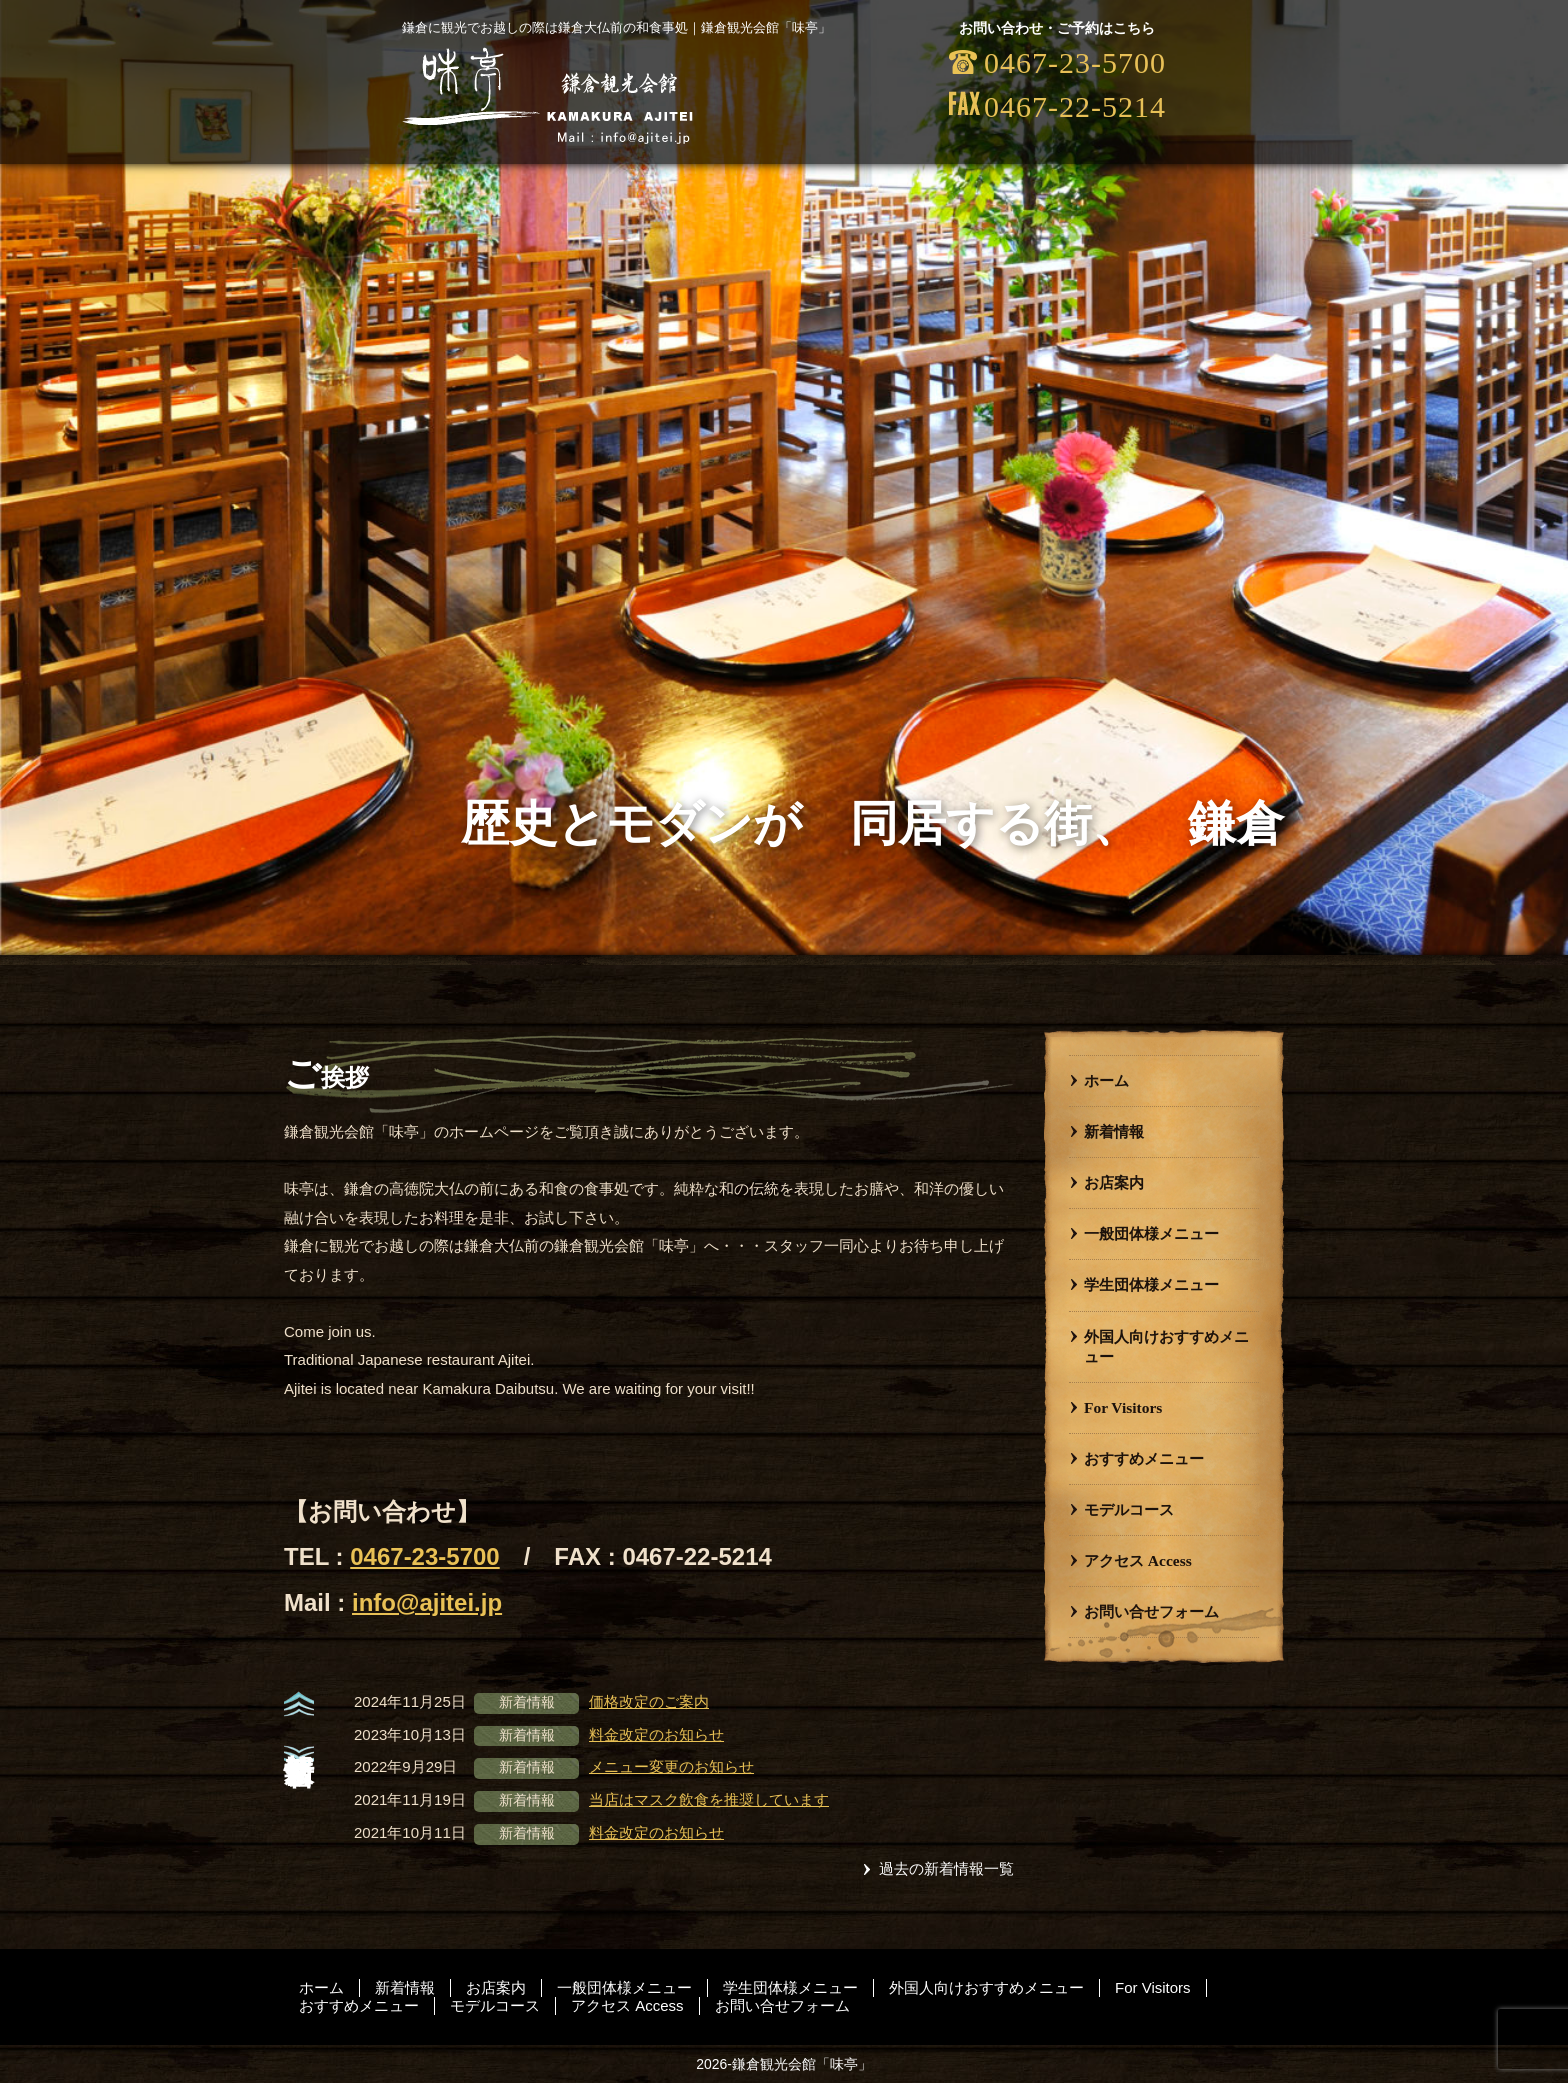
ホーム (1106, 1080)
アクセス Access (1138, 1560)
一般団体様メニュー (1151, 1233)
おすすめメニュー (1144, 1458)
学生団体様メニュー (1151, 1284)
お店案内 (1114, 1182)
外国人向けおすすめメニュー (1166, 1346)
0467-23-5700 (424, 1556)
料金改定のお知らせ (656, 1734)
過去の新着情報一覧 (946, 1869)
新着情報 (1114, 1131)
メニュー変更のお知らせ (671, 1766)
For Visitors (1123, 1407)
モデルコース (1129, 1509)
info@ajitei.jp (427, 1602)
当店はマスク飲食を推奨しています (709, 1799)
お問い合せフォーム (1151, 1611)
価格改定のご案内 (649, 1701)
